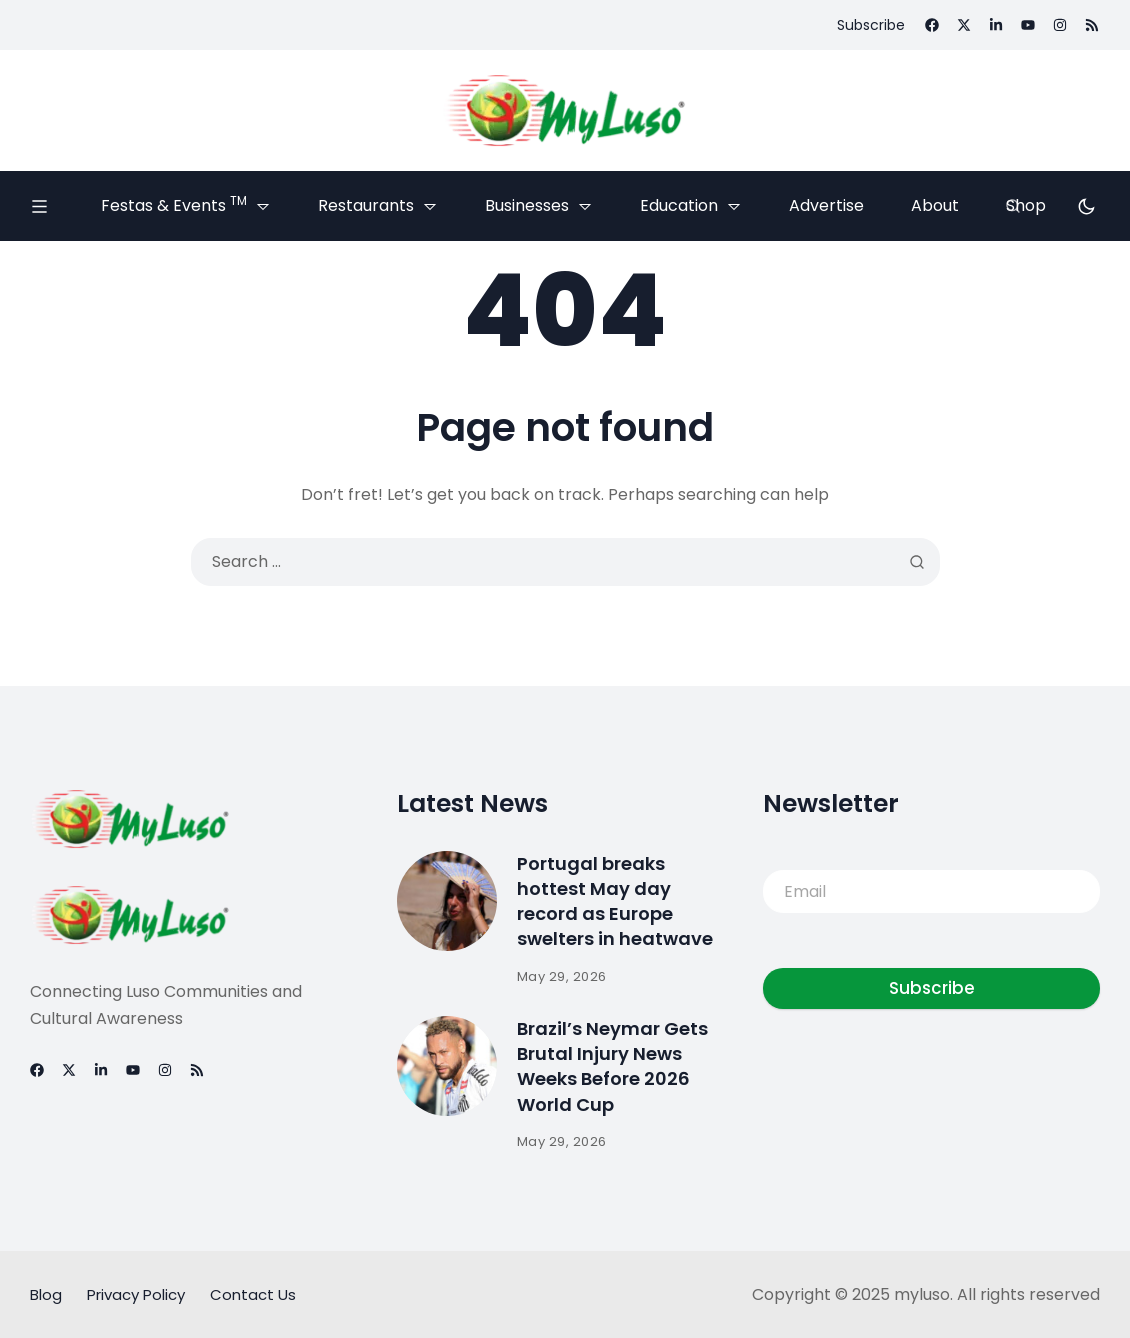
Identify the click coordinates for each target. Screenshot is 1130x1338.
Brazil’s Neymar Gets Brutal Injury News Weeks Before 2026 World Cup (612, 1066)
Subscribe (932, 988)
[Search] (1013, 206)
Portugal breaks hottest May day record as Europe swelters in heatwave (615, 901)
